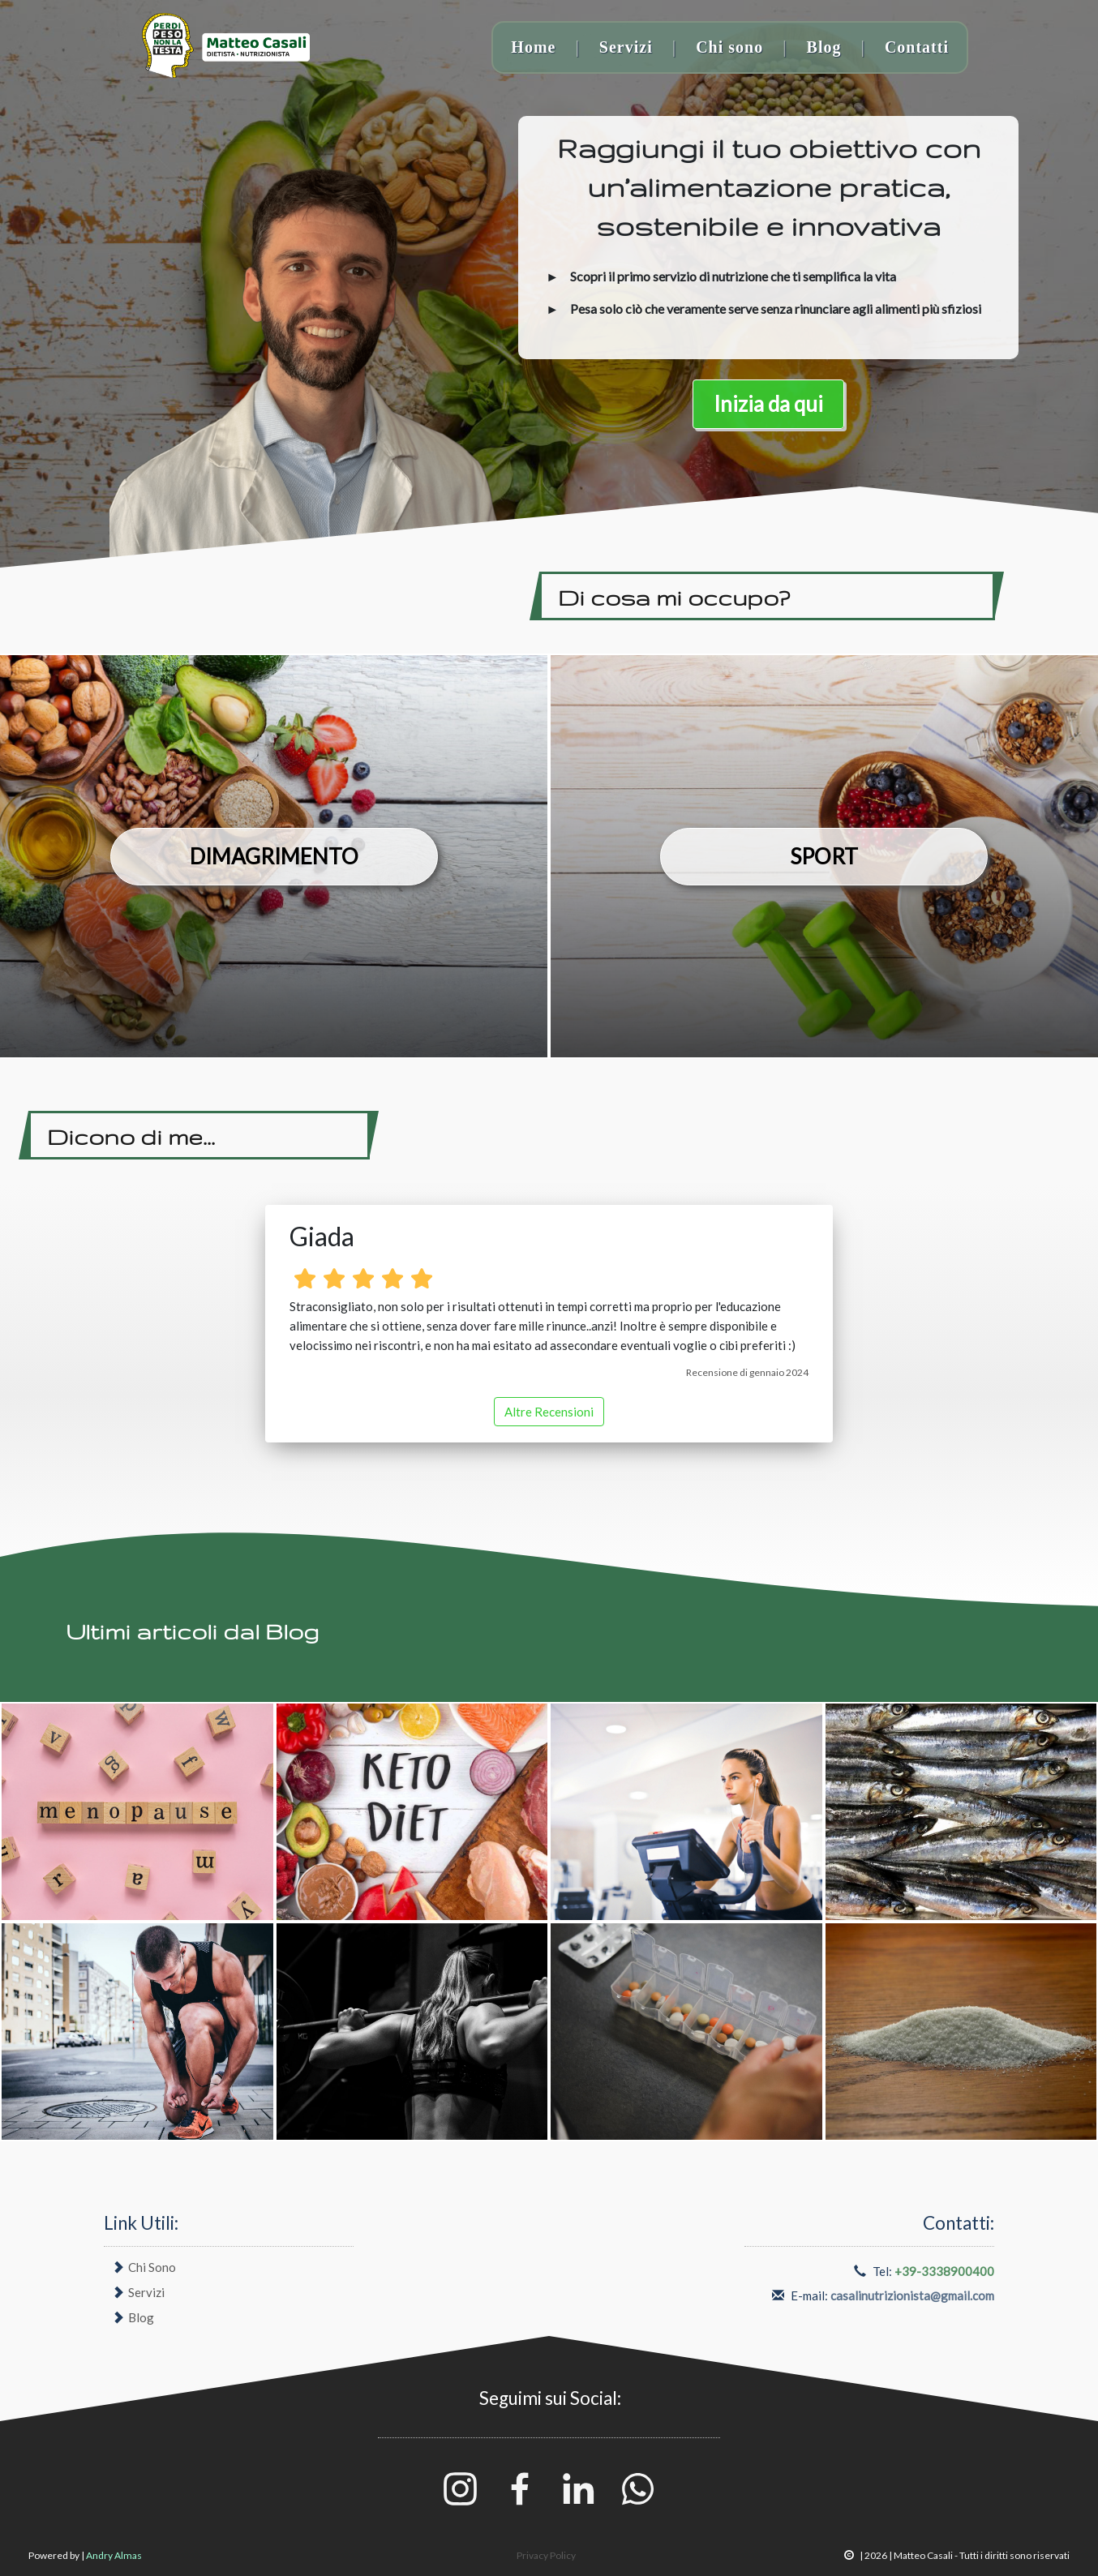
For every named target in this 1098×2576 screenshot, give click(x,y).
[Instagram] (461, 2487)
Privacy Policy (546, 2555)
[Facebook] (520, 2487)
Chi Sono (152, 2267)
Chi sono (729, 47)
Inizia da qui (768, 404)
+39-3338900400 (944, 2271)
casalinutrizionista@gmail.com (912, 2295)
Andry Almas (114, 2555)
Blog (824, 47)
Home (533, 47)
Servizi (626, 47)
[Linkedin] (579, 2487)
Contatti (917, 47)
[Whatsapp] (637, 2487)
